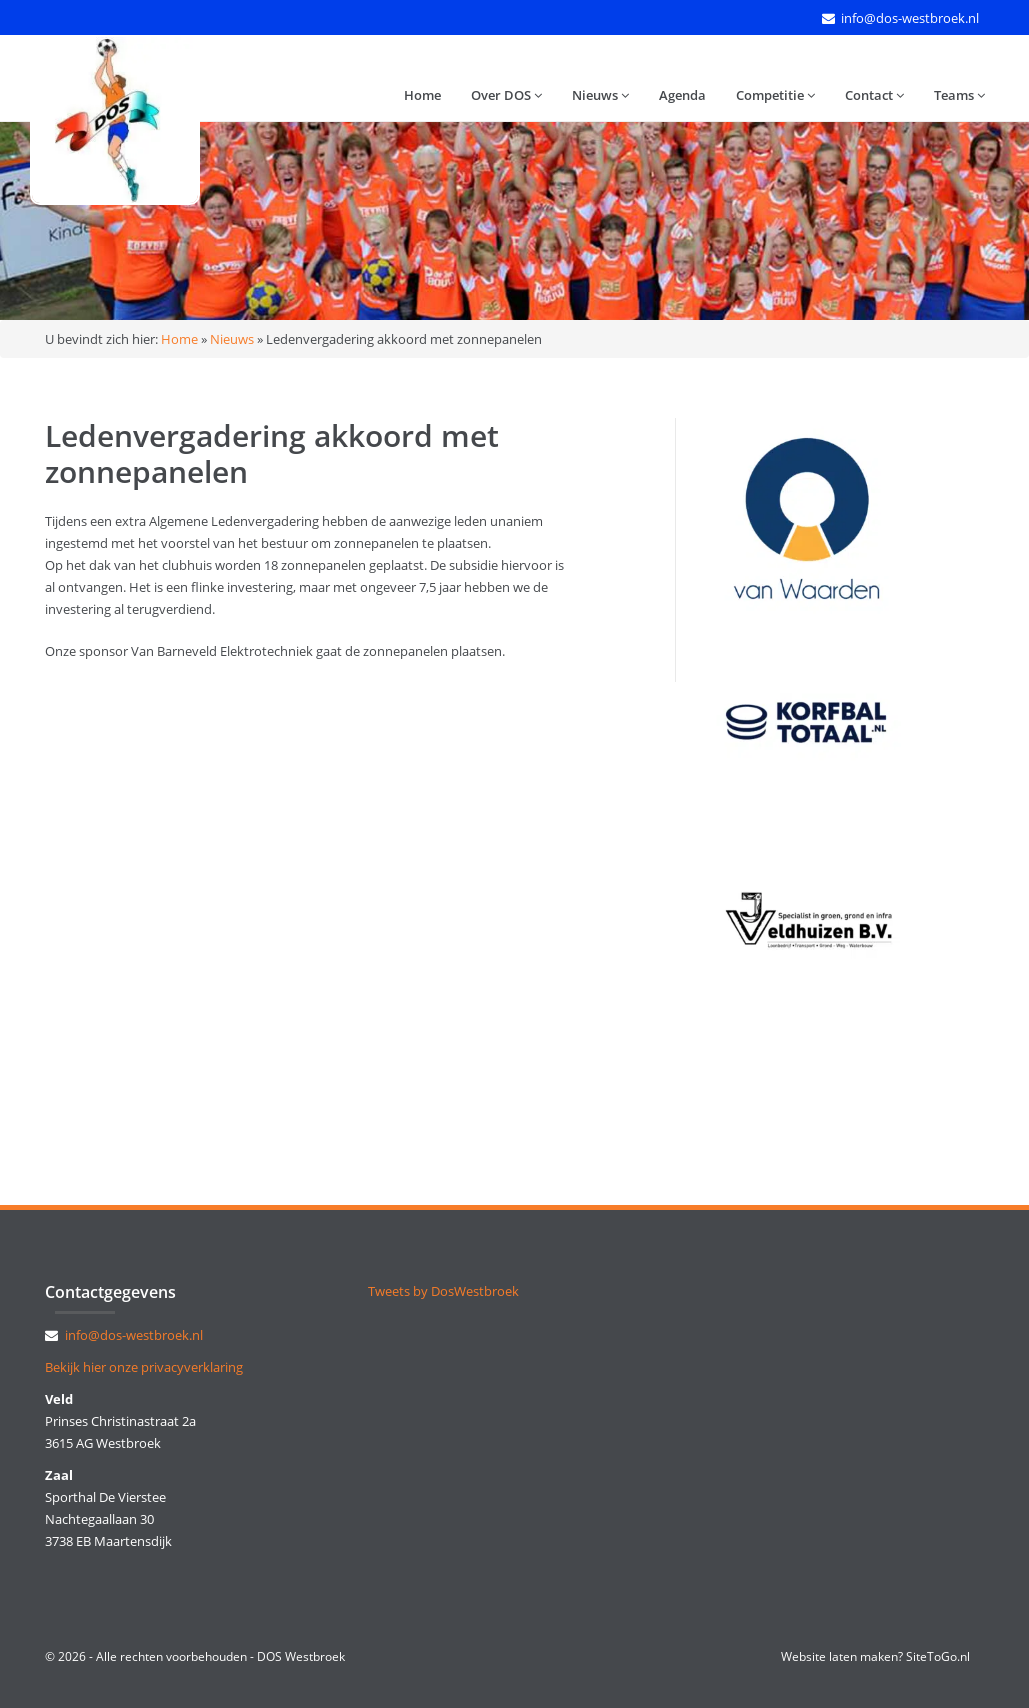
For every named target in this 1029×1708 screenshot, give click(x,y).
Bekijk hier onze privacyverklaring (144, 1367)
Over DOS (506, 95)
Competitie (775, 95)
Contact (874, 95)
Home (422, 95)
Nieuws (600, 95)
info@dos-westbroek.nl (910, 18)
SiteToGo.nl (938, 1656)
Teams (959, 95)
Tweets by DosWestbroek (443, 1291)
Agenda (682, 95)
